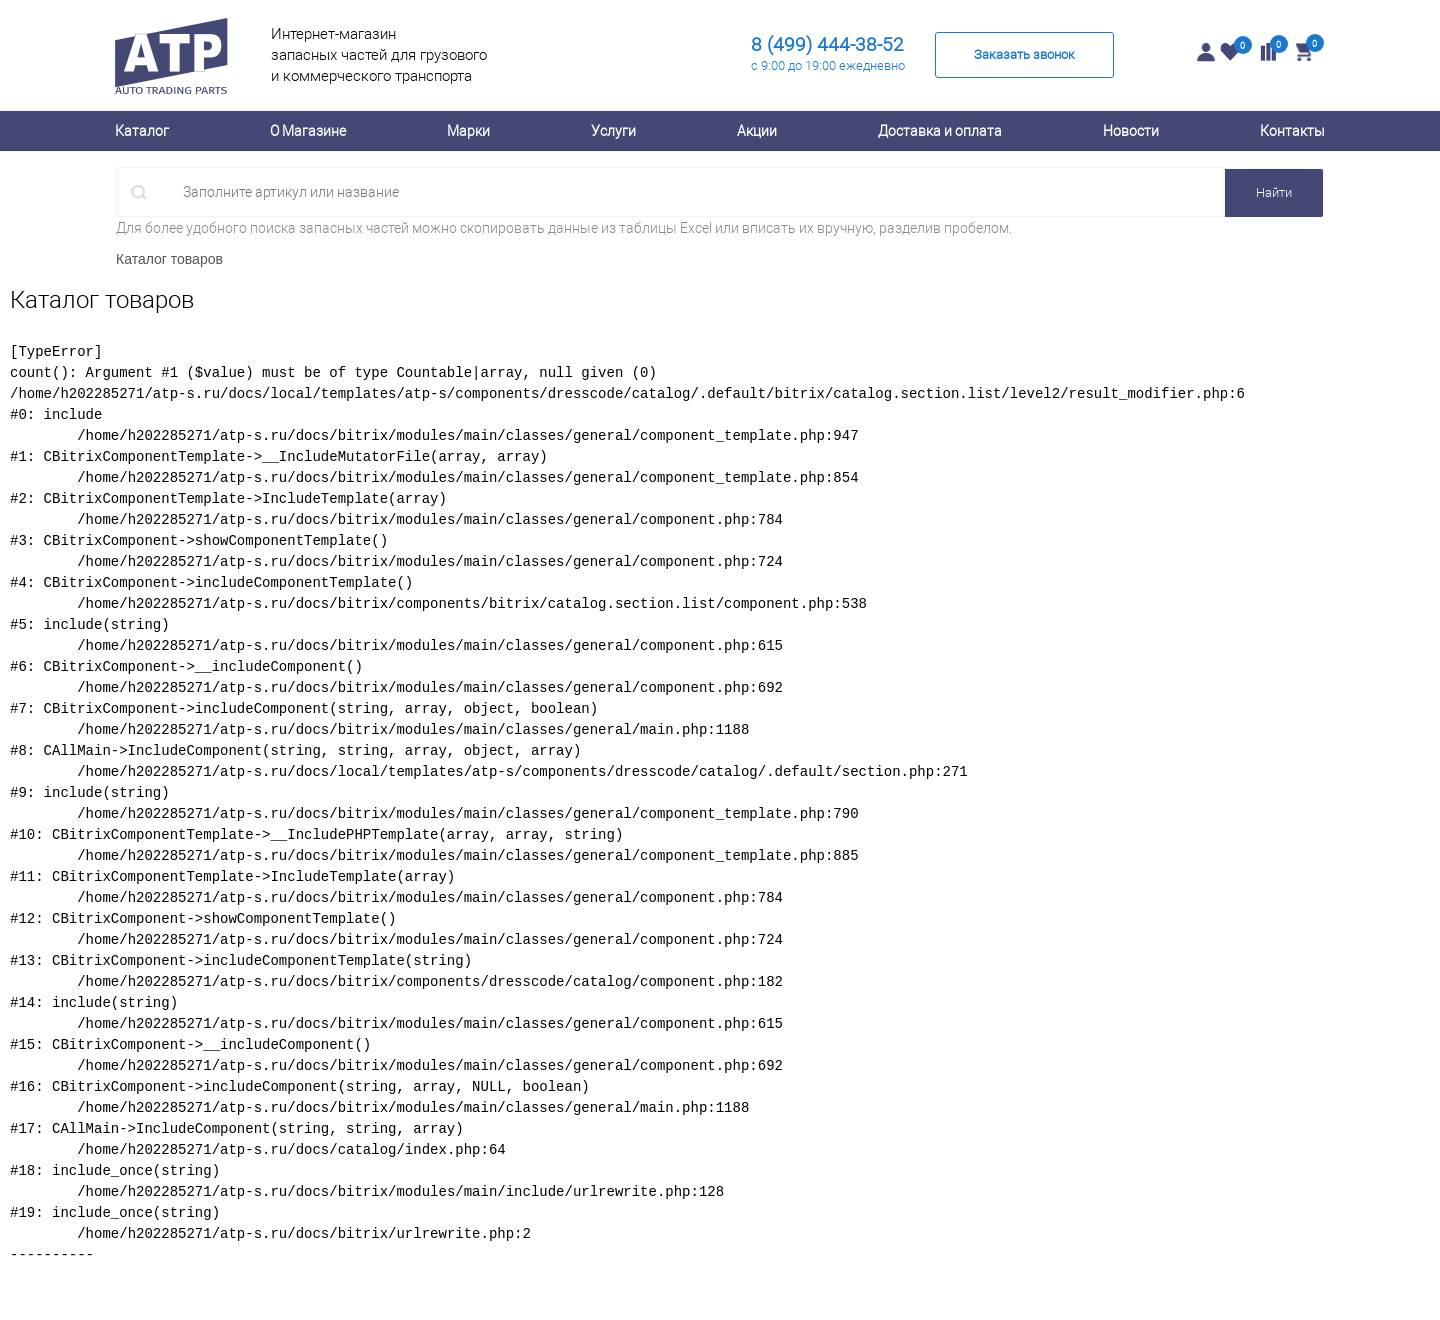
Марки (468, 131)
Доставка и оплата (940, 131)
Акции (757, 131)
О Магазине (308, 131)
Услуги (613, 131)
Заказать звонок (1024, 54)
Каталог (142, 131)
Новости (1131, 131)
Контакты (1292, 131)
